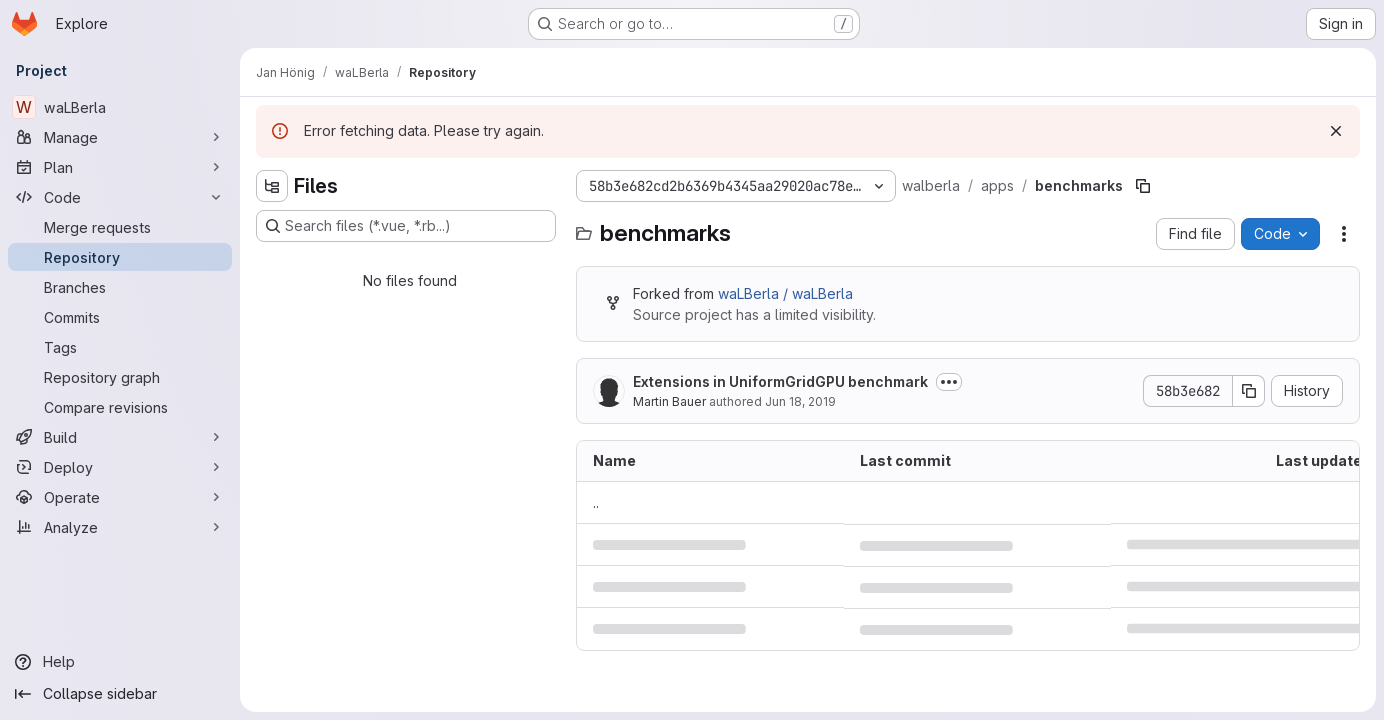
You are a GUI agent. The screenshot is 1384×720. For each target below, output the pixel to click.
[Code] (120, 197)
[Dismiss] (1336, 131)
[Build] (120, 437)
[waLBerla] (120, 107)
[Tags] (120, 347)
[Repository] (120, 257)
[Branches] (120, 287)
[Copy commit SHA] (1249, 391)
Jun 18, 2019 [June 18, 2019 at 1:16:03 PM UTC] (800, 401)
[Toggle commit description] (949, 382)
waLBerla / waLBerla (785, 293)
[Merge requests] (120, 227)
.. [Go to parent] (596, 502)
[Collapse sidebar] (120, 694)
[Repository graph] (120, 377)
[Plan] (120, 167)
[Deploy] (120, 467)
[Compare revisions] (120, 407)
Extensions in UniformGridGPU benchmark (780, 381)
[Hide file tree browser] (272, 186)
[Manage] (120, 137)
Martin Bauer (669, 401)
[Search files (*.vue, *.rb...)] (406, 226)
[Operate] (120, 497)
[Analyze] (120, 527)
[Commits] (120, 317)
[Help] (120, 662)
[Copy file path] (1143, 186)
